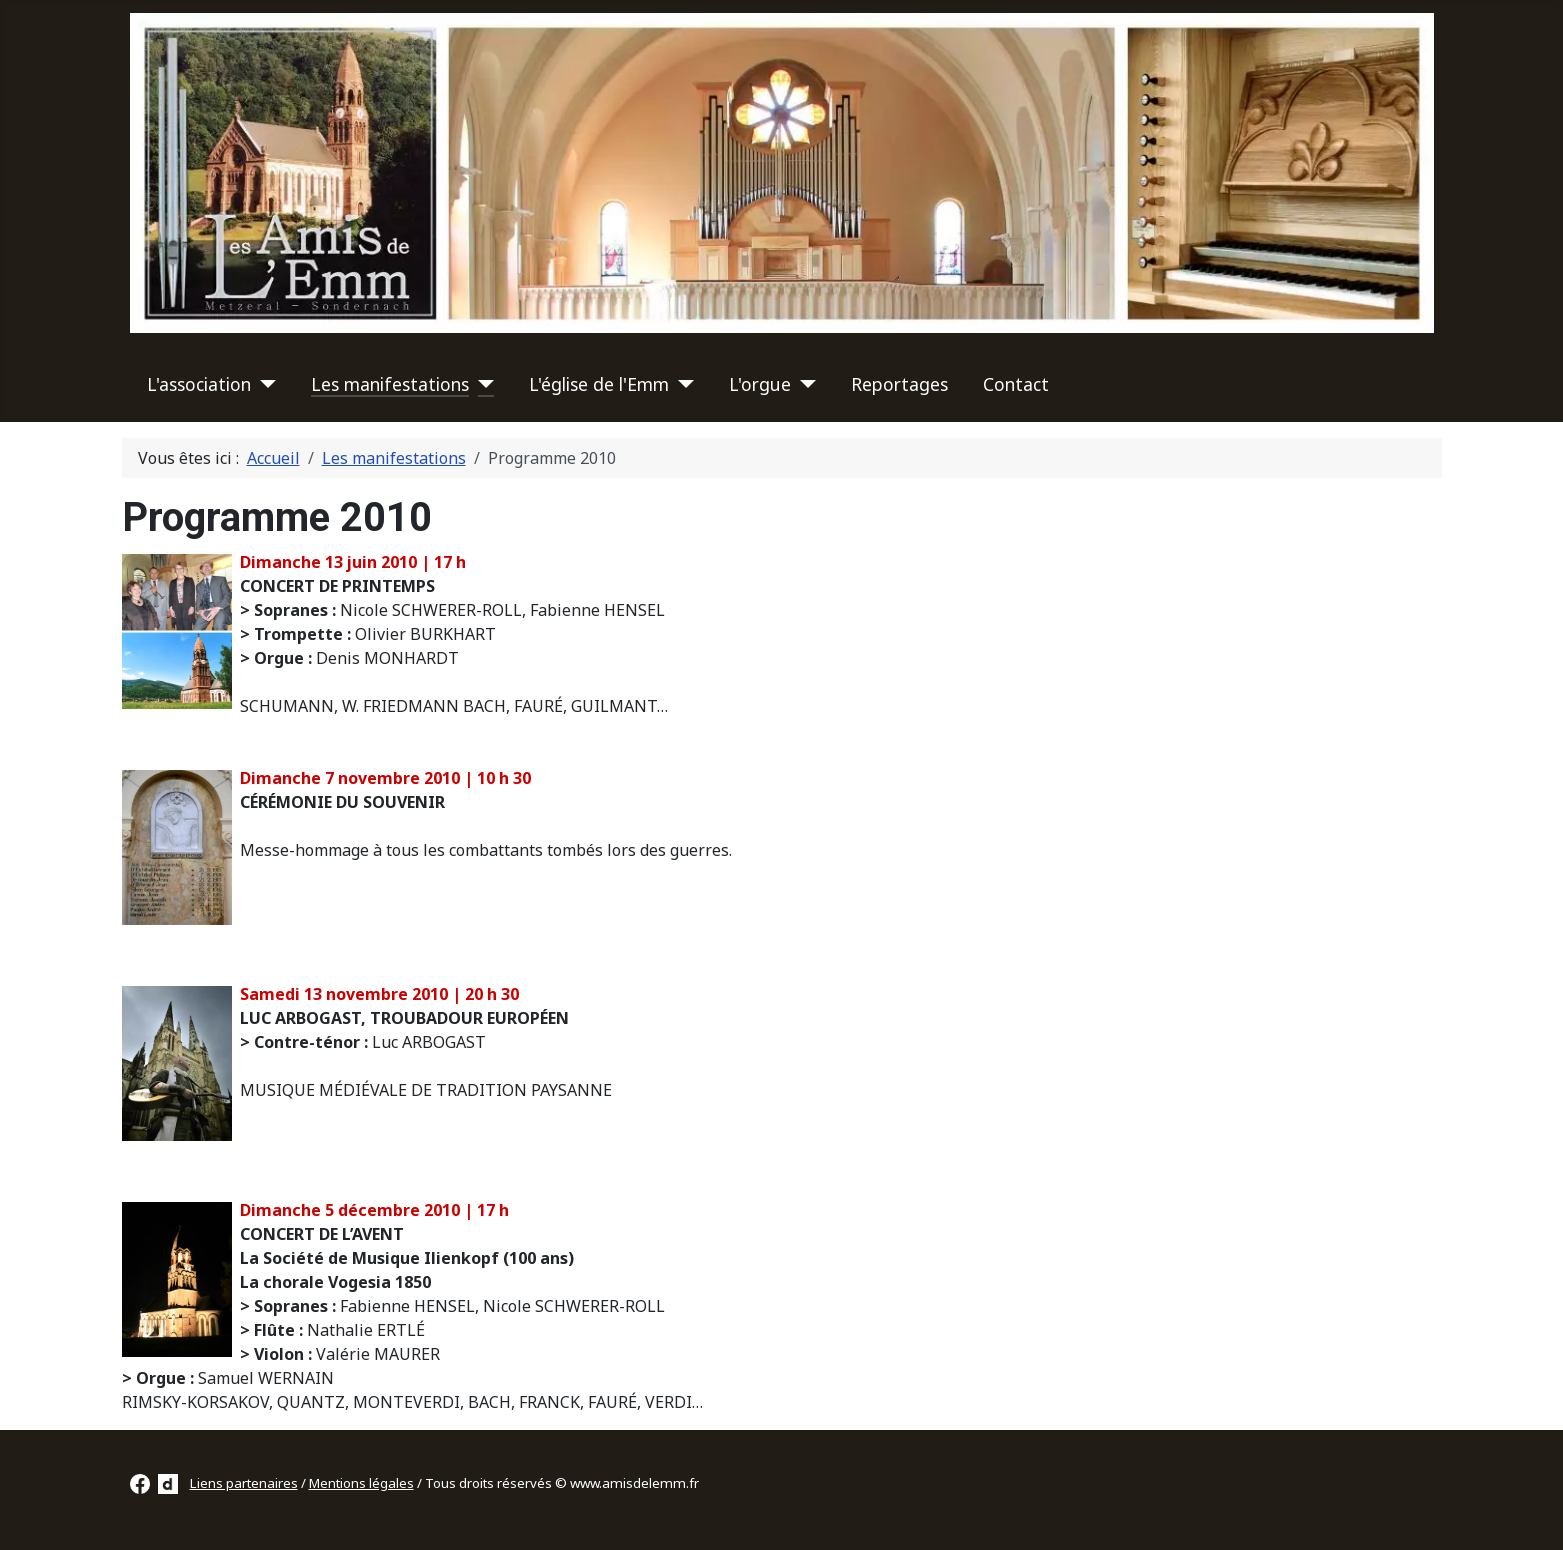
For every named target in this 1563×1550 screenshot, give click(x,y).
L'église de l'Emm (599, 384)
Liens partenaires (244, 1483)
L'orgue (760, 384)
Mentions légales (361, 1483)
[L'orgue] (803, 384)
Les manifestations (390, 384)
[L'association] (263, 384)
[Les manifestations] (481, 384)
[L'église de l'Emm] (681, 384)
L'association (199, 384)
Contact (1016, 384)
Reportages (899, 384)
